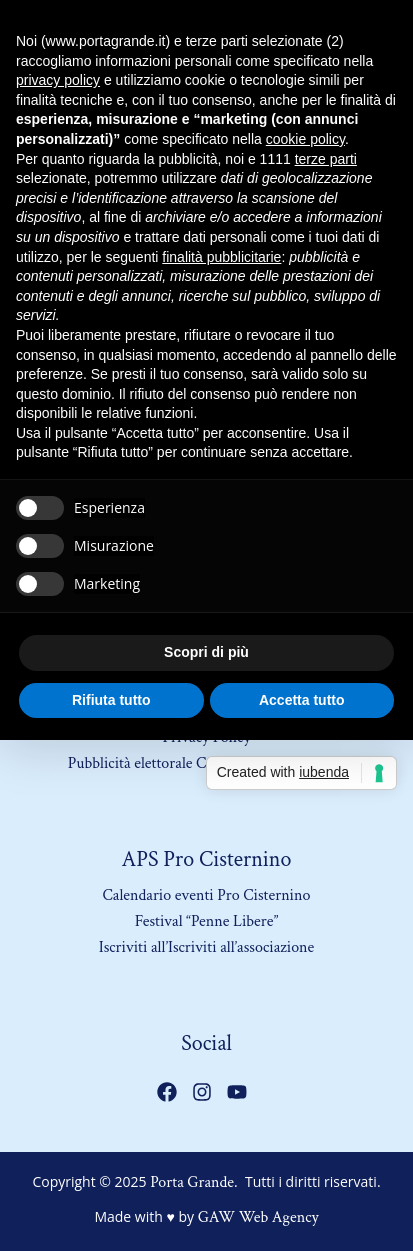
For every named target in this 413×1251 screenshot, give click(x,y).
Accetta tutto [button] (302, 700)
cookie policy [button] (305, 139)
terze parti (326, 159)
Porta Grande (192, 1182)
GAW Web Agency (258, 1217)
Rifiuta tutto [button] (111, 700)
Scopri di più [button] (206, 652)
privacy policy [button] (58, 80)
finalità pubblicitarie (221, 257)
